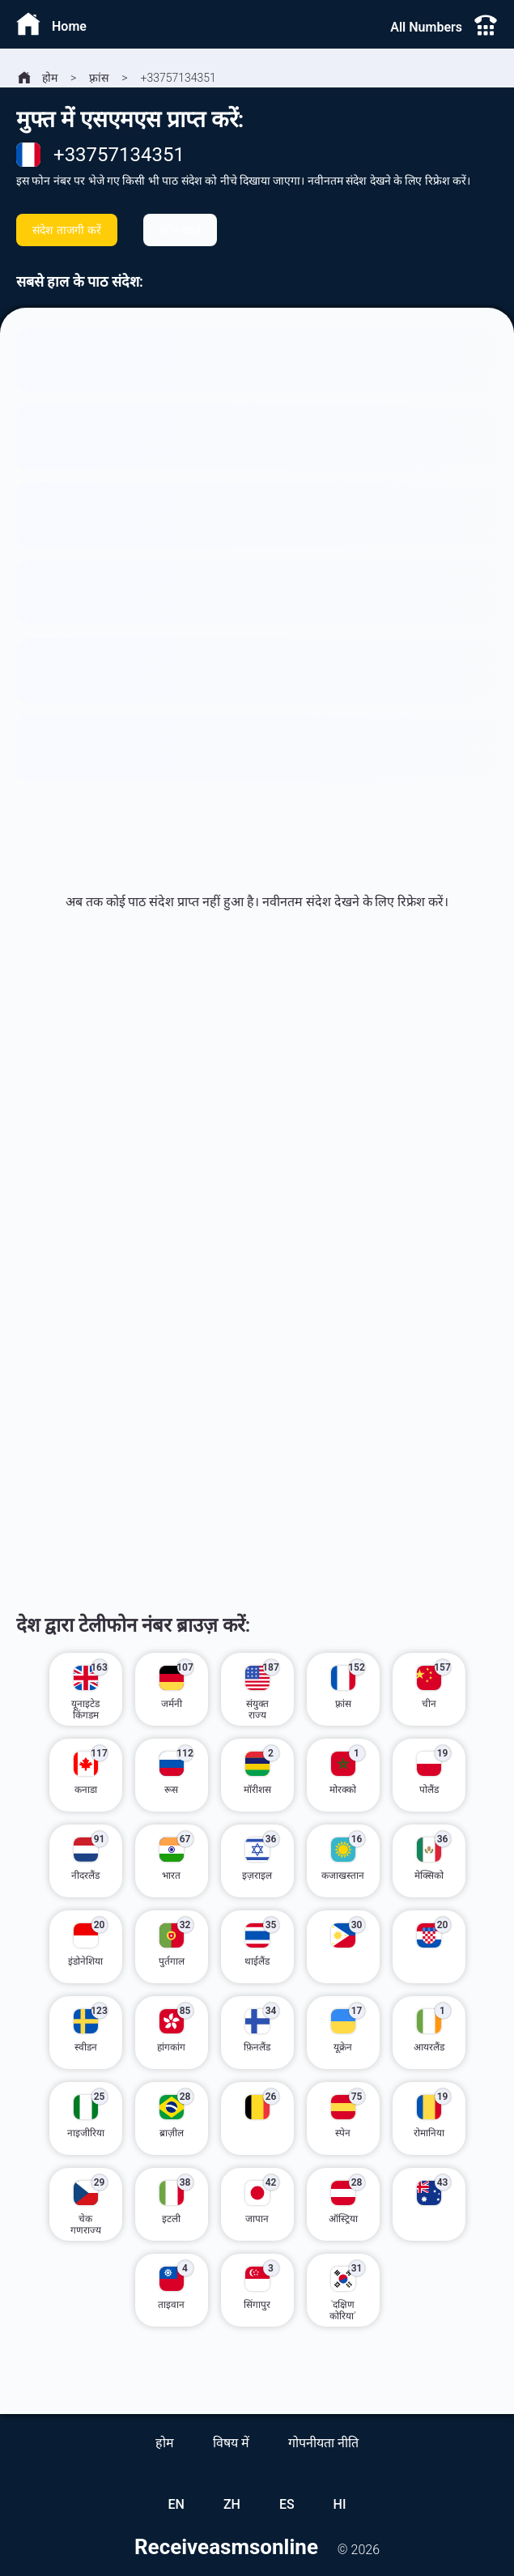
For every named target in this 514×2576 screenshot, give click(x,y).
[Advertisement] (257, 1150)
